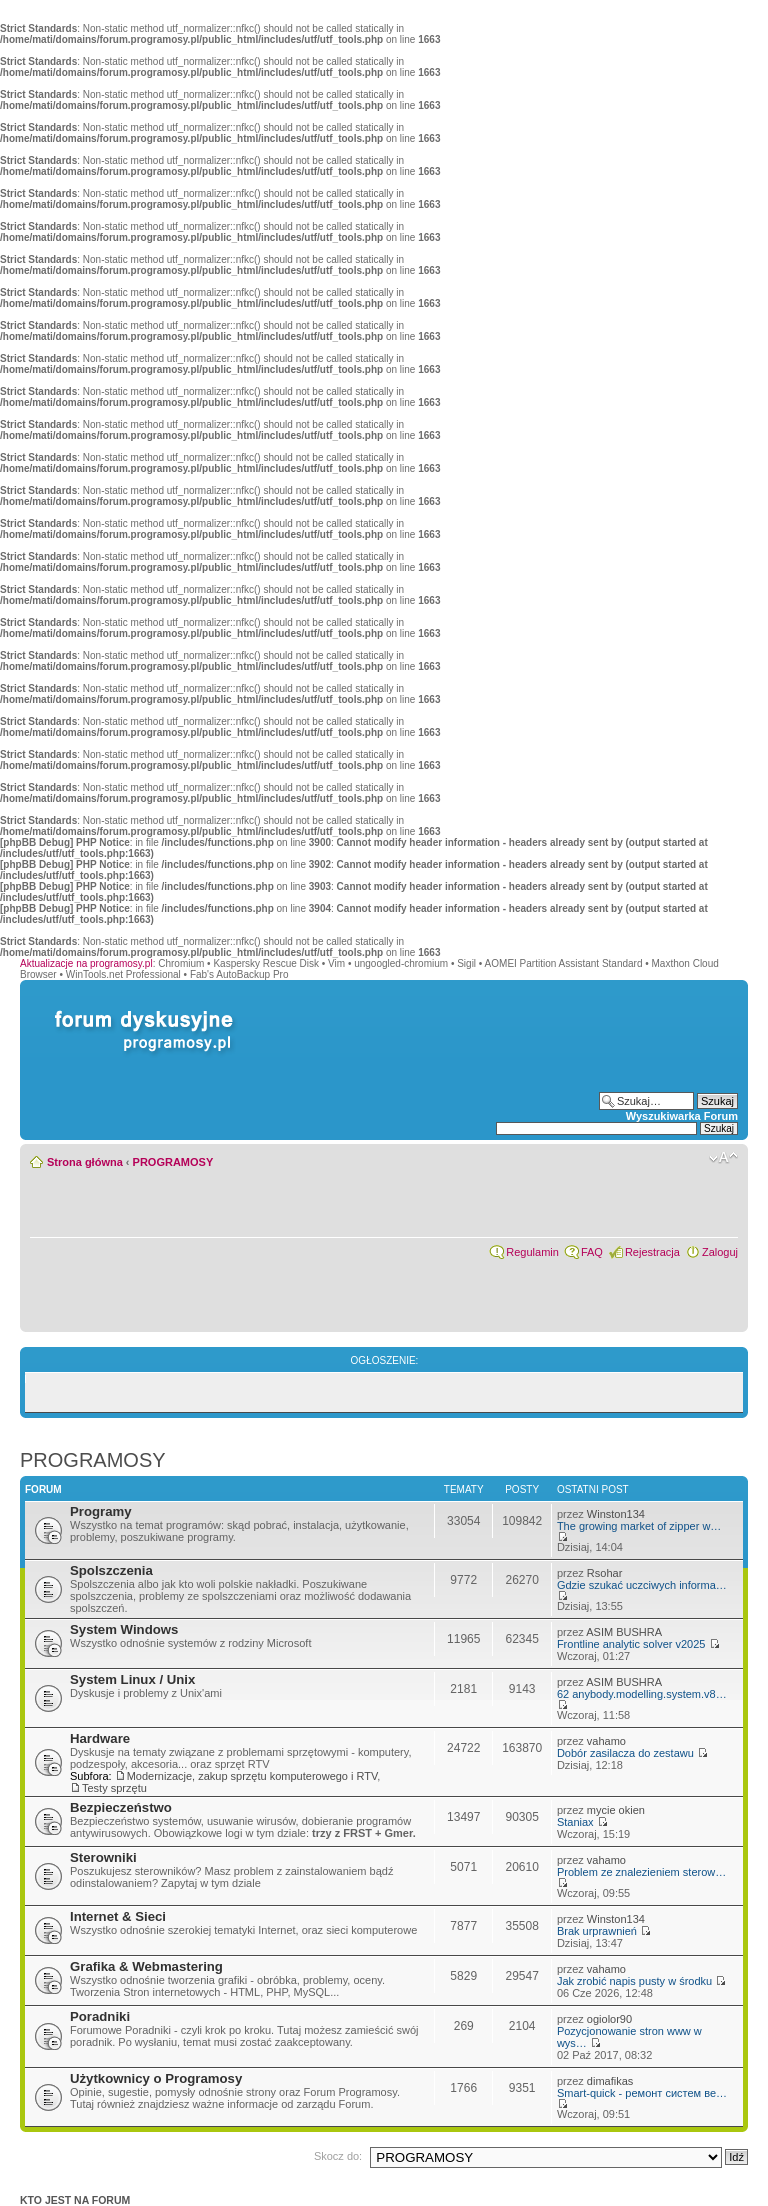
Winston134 (616, 1514)
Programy (101, 1511)
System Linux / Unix (132, 1679)
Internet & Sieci (118, 1916)
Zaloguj (720, 1252)
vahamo (606, 1741)
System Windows (124, 1629)
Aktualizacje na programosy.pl (86, 963)
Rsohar (604, 1573)
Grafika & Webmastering (146, 1966)
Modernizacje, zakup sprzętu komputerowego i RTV (252, 1776)
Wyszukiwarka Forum (682, 1116)
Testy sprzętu (114, 1788)
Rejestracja (652, 1252)
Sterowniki (103, 1857)
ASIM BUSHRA (624, 1632)
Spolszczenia (111, 1570)
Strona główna (85, 1162)
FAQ (592, 1252)
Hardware (100, 1738)
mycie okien (616, 1810)
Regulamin (532, 1252)
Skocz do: (338, 2156)
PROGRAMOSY (173, 1162)
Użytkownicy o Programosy (156, 2078)
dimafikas (610, 2081)
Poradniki (100, 2016)
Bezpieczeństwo (121, 1807)
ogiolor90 (609, 2019)
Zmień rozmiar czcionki (723, 1158)
